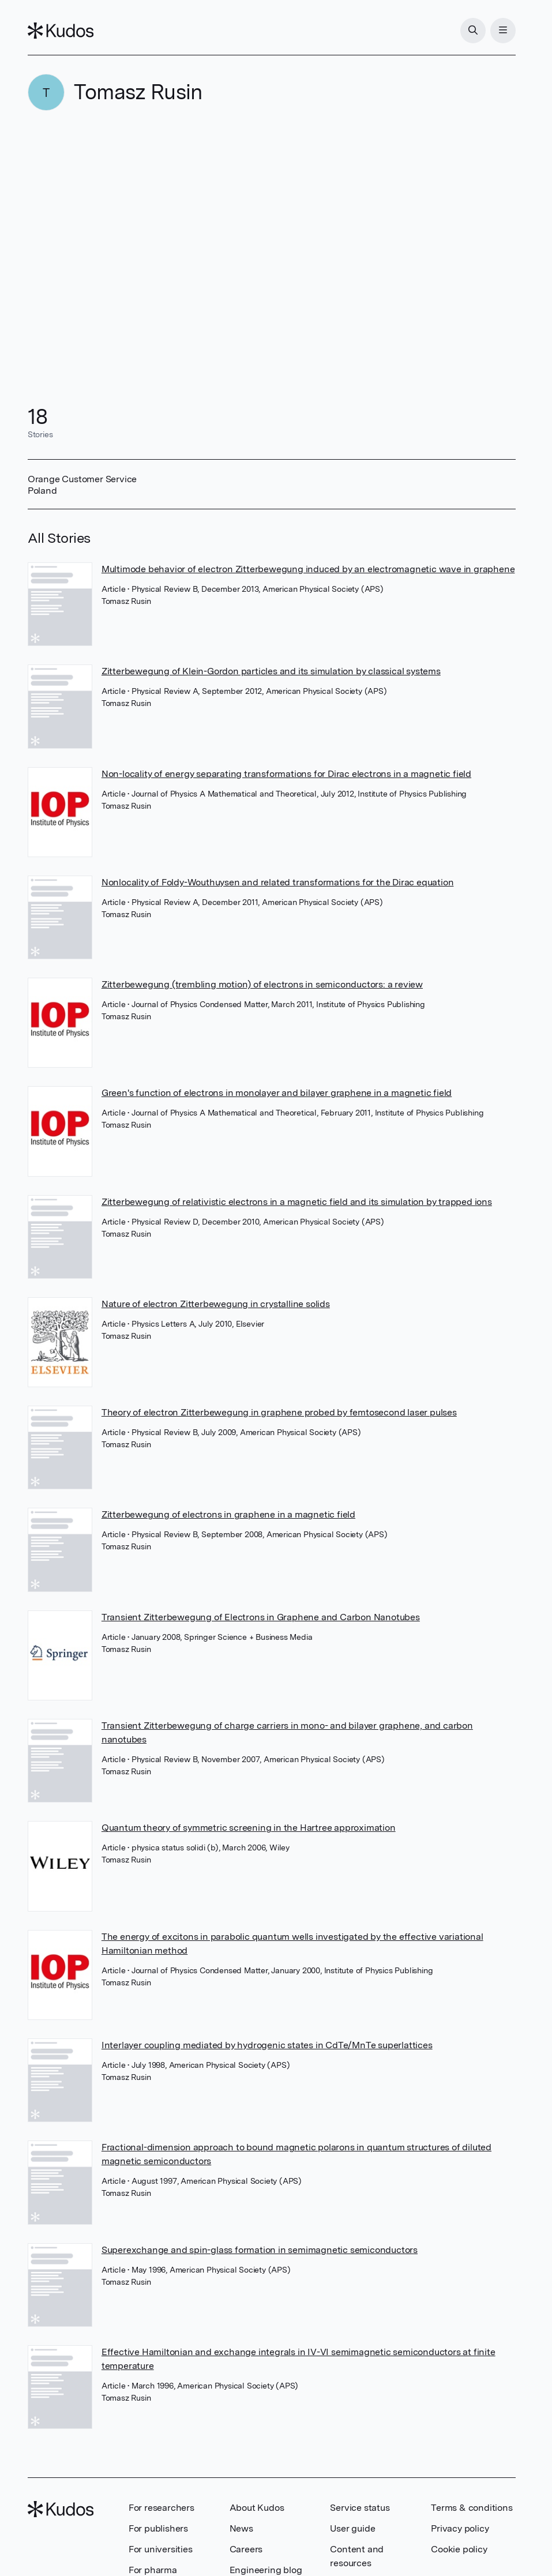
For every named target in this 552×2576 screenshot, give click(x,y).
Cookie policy (459, 2549)
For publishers (158, 2528)
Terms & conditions (471, 2507)
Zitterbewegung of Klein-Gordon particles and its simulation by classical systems (271, 671)
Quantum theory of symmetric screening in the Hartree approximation (249, 1827)
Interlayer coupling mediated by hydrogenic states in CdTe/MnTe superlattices (267, 2045)
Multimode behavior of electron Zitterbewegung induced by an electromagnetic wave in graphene (308, 569)
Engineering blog (266, 2569)
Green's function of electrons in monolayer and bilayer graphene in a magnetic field (277, 1092)
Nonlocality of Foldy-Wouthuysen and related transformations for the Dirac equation (278, 882)
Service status (359, 2507)
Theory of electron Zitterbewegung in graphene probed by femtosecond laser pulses (279, 1412)
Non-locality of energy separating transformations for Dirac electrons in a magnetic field (286, 773)
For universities (161, 2549)
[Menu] (503, 30)
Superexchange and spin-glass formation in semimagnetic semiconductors (260, 2249)
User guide (352, 2528)
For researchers (161, 2507)
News (241, 2528)
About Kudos (257, 2507)
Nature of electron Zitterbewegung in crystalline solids (216, 1303)
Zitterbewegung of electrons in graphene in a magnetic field (228, 1514)
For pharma (153, 2569)
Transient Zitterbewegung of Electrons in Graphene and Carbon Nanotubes (261, 1617)
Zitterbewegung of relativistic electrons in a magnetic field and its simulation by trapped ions (297, 1201)
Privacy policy (460, 2528)
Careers (246, 2549)
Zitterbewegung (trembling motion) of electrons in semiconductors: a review (262, 984)
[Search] (473, 30)
